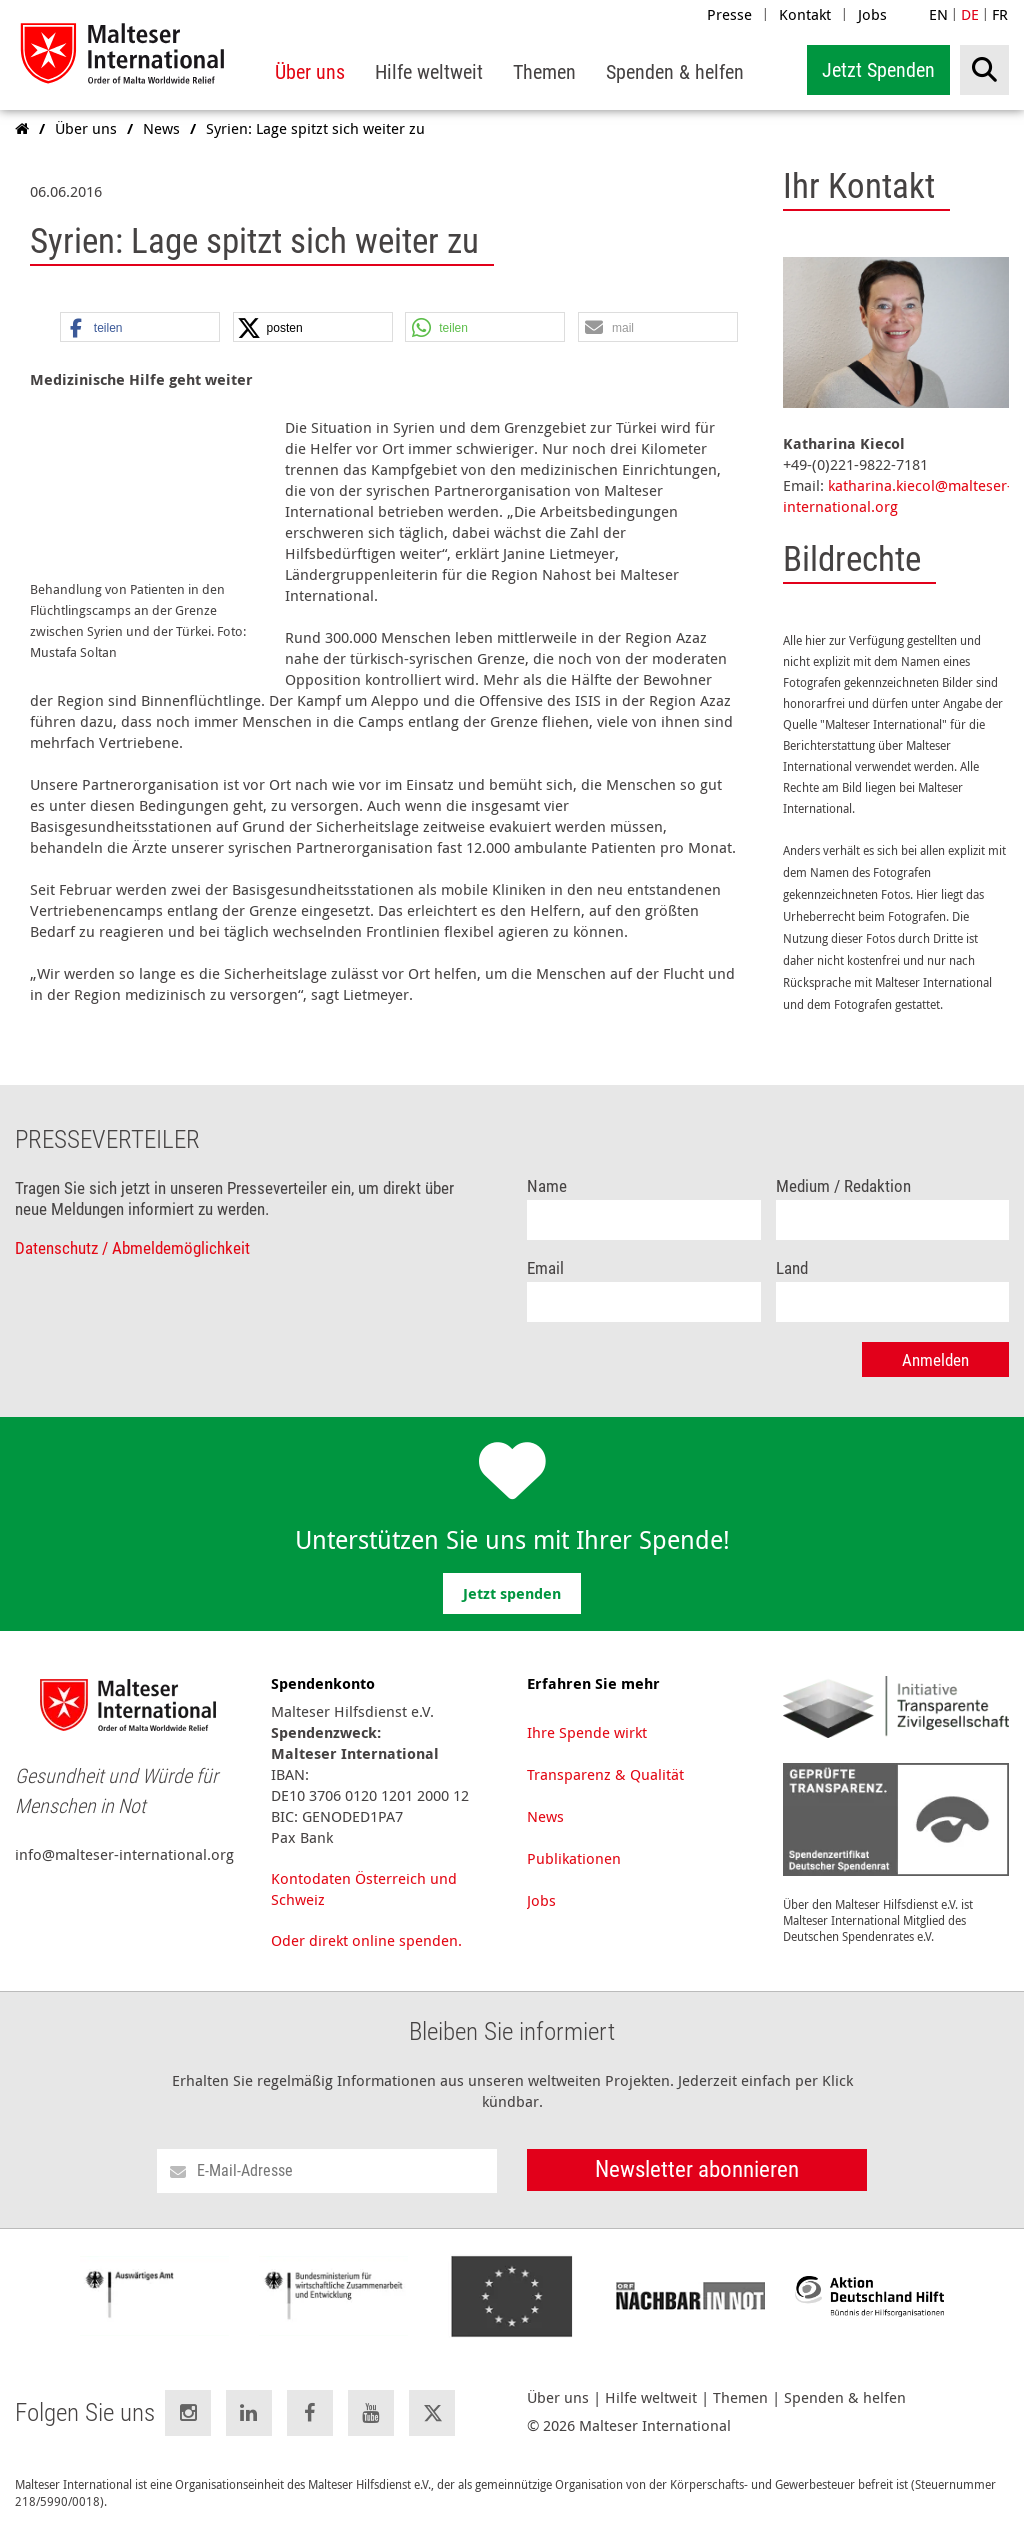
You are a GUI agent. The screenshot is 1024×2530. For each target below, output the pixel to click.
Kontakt (805, 14)
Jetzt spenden (512, 1588)
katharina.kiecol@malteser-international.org (897, 495)
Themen (740, 2392)
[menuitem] (310, 72)
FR (1000, 14)
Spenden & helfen (845, 2392)
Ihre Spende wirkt (587, 1727)
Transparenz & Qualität (605, 1769)
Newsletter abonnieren (697, 2164)
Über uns (558, 2392)
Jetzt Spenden (878, 70)
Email (545, 1263)
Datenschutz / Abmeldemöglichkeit (132, 1243)
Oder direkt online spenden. (366, 1935)
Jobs (872, 14)
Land (792, 1263)
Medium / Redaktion (843, 1181)
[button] (140, 328)
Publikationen (574, 1853)
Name (547, 1181)
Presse (729, 14)
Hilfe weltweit (651, 2392)
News (545, 1811)
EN (938, 14)
